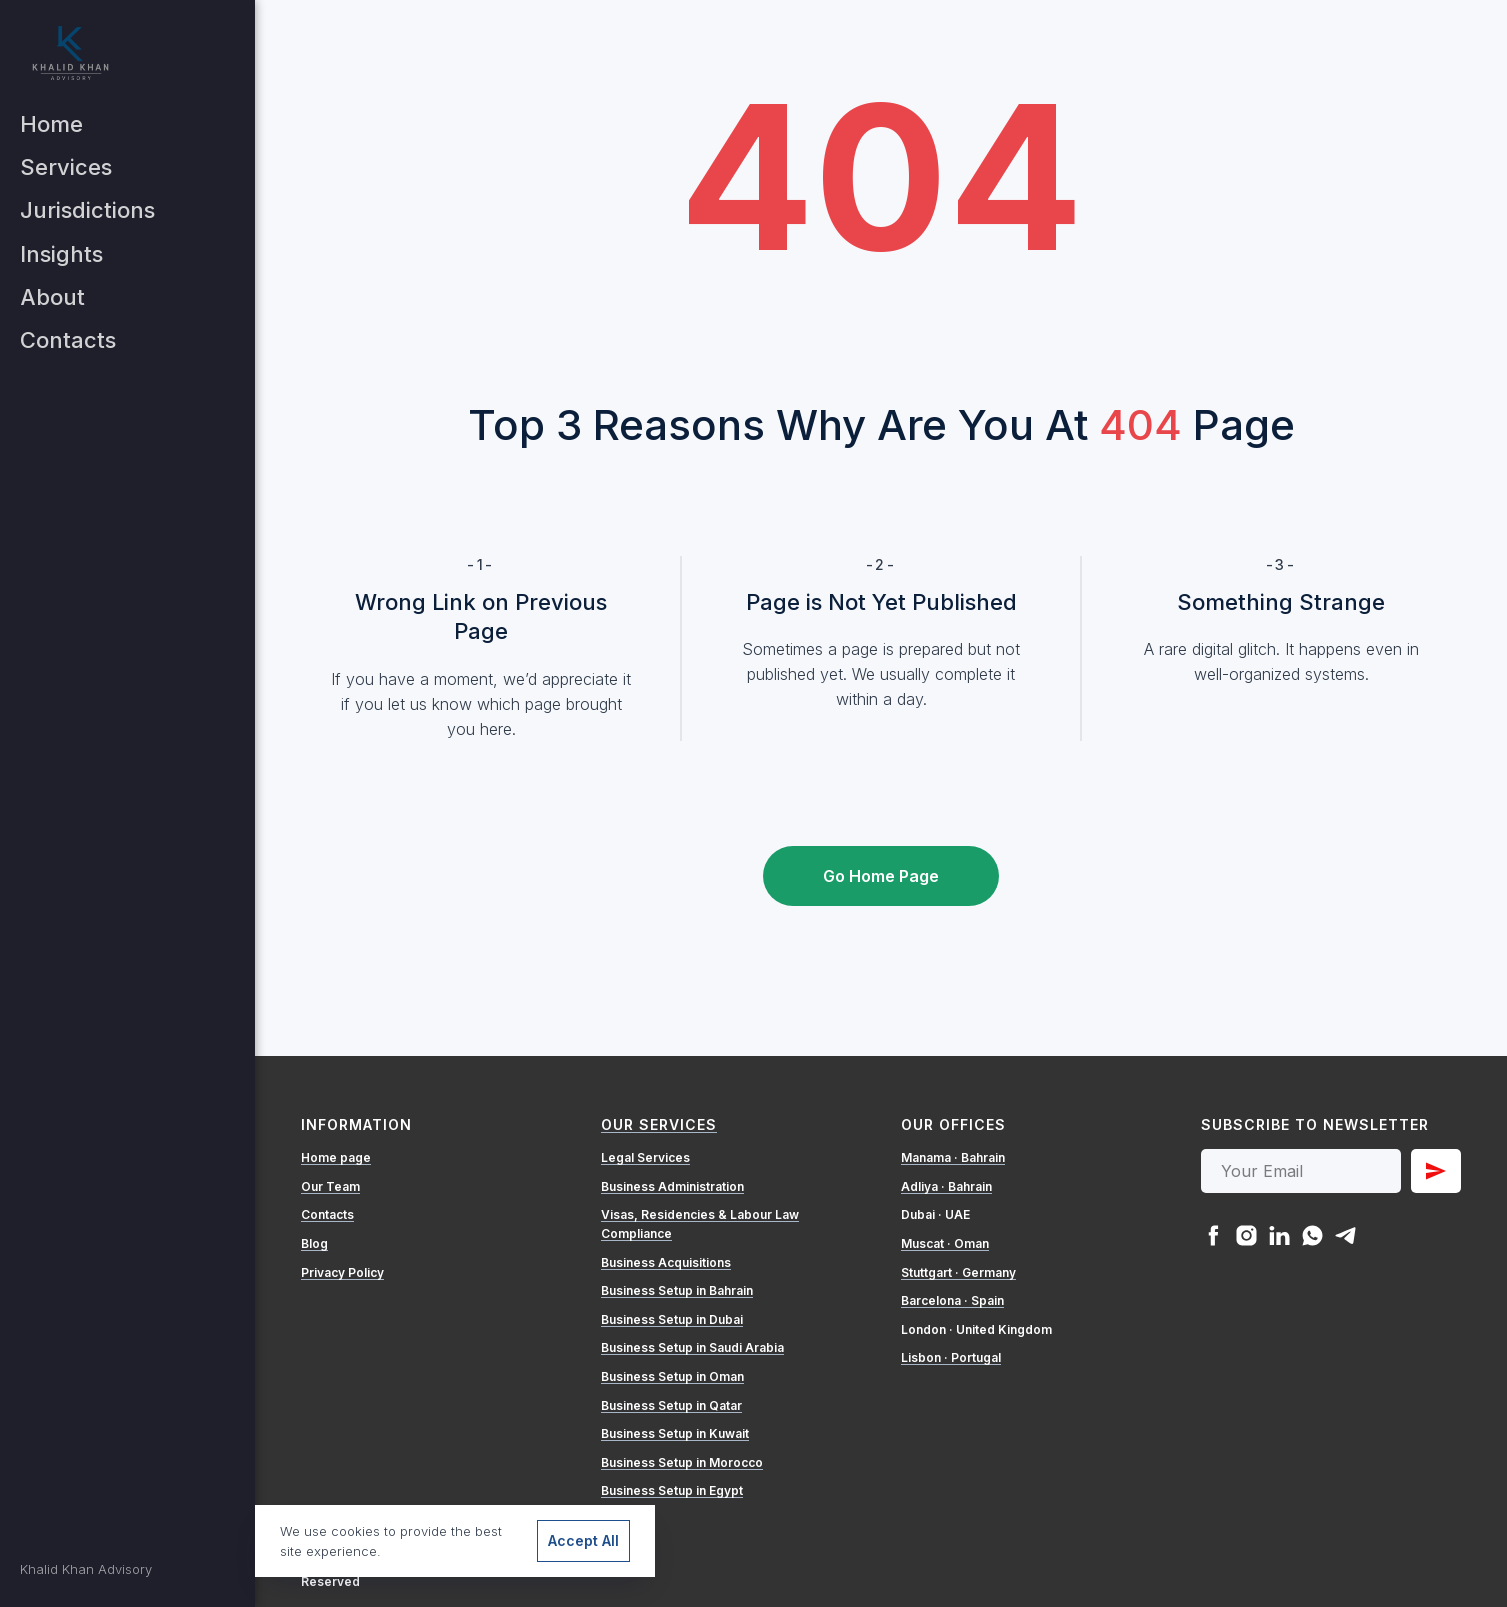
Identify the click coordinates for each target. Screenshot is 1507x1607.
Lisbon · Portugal (951, 1357)
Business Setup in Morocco (682, 1462)
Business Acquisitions (666, 1262)
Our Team (330, 1186)
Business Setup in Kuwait (675, 1433)
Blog (314, 1243)
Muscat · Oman (945, 1243)
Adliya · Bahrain (946, 1186)
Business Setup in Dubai (672, 1319)
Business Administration (672, 1186)
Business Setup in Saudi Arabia (692, 1347)
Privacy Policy (342, 1272)
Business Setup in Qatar (671, 1405)
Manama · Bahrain (953, 1157)
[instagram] (1246, 1235)
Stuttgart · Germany (958, 1272)
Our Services (659, 1124)
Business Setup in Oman (672, 1376)
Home (51, 124)
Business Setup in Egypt (672, 1490)
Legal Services (645, 1157)
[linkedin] (1279, 1235)
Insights (61, 254)
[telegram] (1345, 1235)
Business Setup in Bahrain (677, 1290)
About (52, 297)
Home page (336, 1157)
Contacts (68, 340)
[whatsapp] (1312, 1235)
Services (66, 167)
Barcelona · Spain (952, 1300)
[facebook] (1213, 1235)
